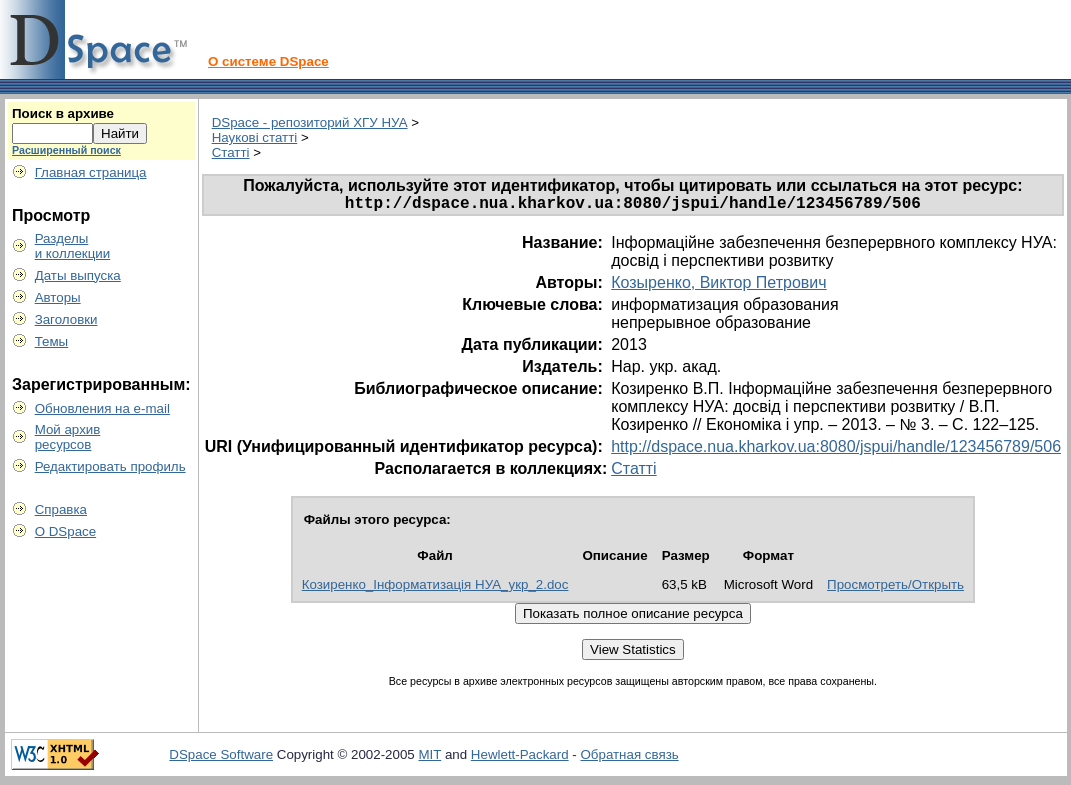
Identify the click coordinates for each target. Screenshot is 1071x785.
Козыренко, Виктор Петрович (718, 286)
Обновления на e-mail (102, 408)
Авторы (58, 297)
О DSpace (66, 531)
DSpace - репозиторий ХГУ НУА (310, 122)
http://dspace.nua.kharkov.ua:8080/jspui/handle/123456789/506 (836, 450)
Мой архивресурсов (68, 437)
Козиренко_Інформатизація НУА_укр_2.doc (435, 588)
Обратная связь (629, 758)
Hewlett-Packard (520, 758)
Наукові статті (255, 137)
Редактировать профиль (110, 466)
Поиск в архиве (63, 113)
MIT (429, 758)
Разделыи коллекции (73, 246)
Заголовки (66, 319)
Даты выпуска (78, 275)
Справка (61, 509)
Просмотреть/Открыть (895, 588)
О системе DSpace (268, 61)
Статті (231, 152)
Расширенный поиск (66, 150)
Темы (52, 341)
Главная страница (91, 172)
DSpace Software (221, 758)
